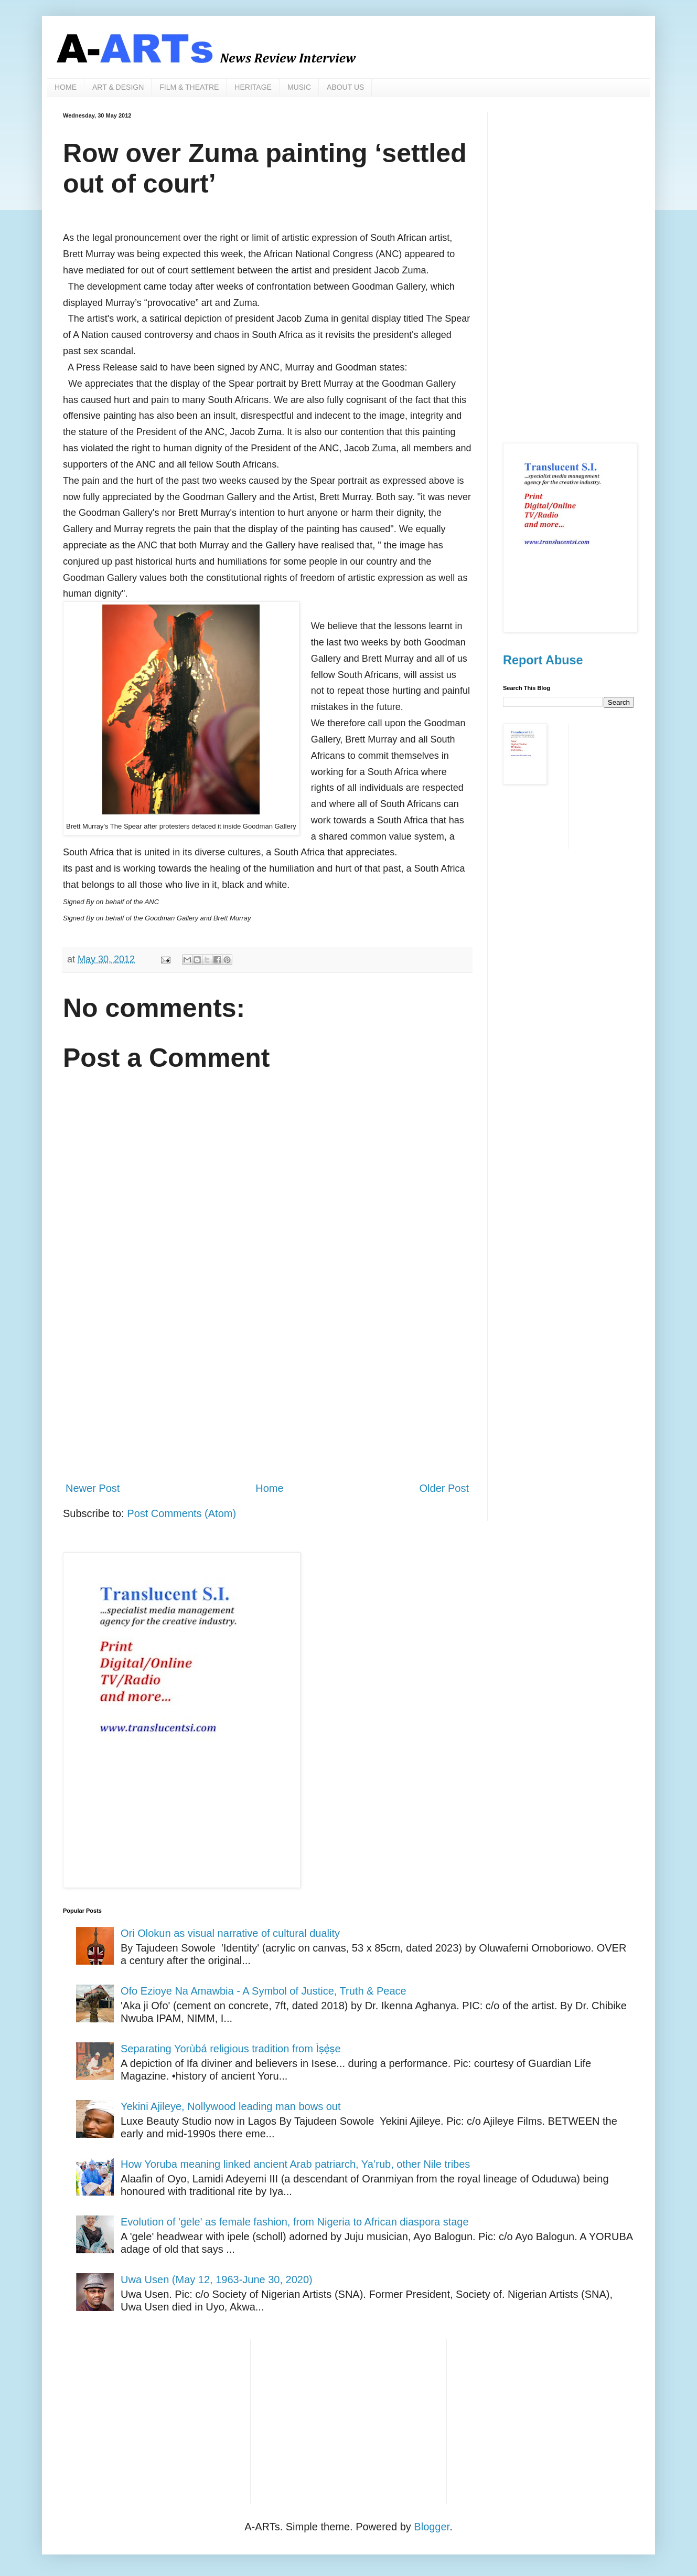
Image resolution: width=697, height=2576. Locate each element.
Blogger (431, 2526)
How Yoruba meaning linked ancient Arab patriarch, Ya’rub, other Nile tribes (295, 2164)
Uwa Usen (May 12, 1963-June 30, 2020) (217, 2279)
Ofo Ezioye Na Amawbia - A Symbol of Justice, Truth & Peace (263, 1991)
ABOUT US (345, 87)
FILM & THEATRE (189, 87)
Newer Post (93, 1488)
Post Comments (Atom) (181, 1513)
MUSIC (299, 87)
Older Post (444, 1488)
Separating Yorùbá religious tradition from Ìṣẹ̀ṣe (231, 2048)
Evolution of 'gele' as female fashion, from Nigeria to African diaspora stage (295, 2222)
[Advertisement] (267, 1386)
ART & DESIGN (118, 87)
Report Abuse (543, 660)
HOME (66, 87)
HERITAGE (253, 87)
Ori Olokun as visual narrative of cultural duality (230, 1933)
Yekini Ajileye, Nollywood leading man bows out (231, 2106)
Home (269, 1488)
